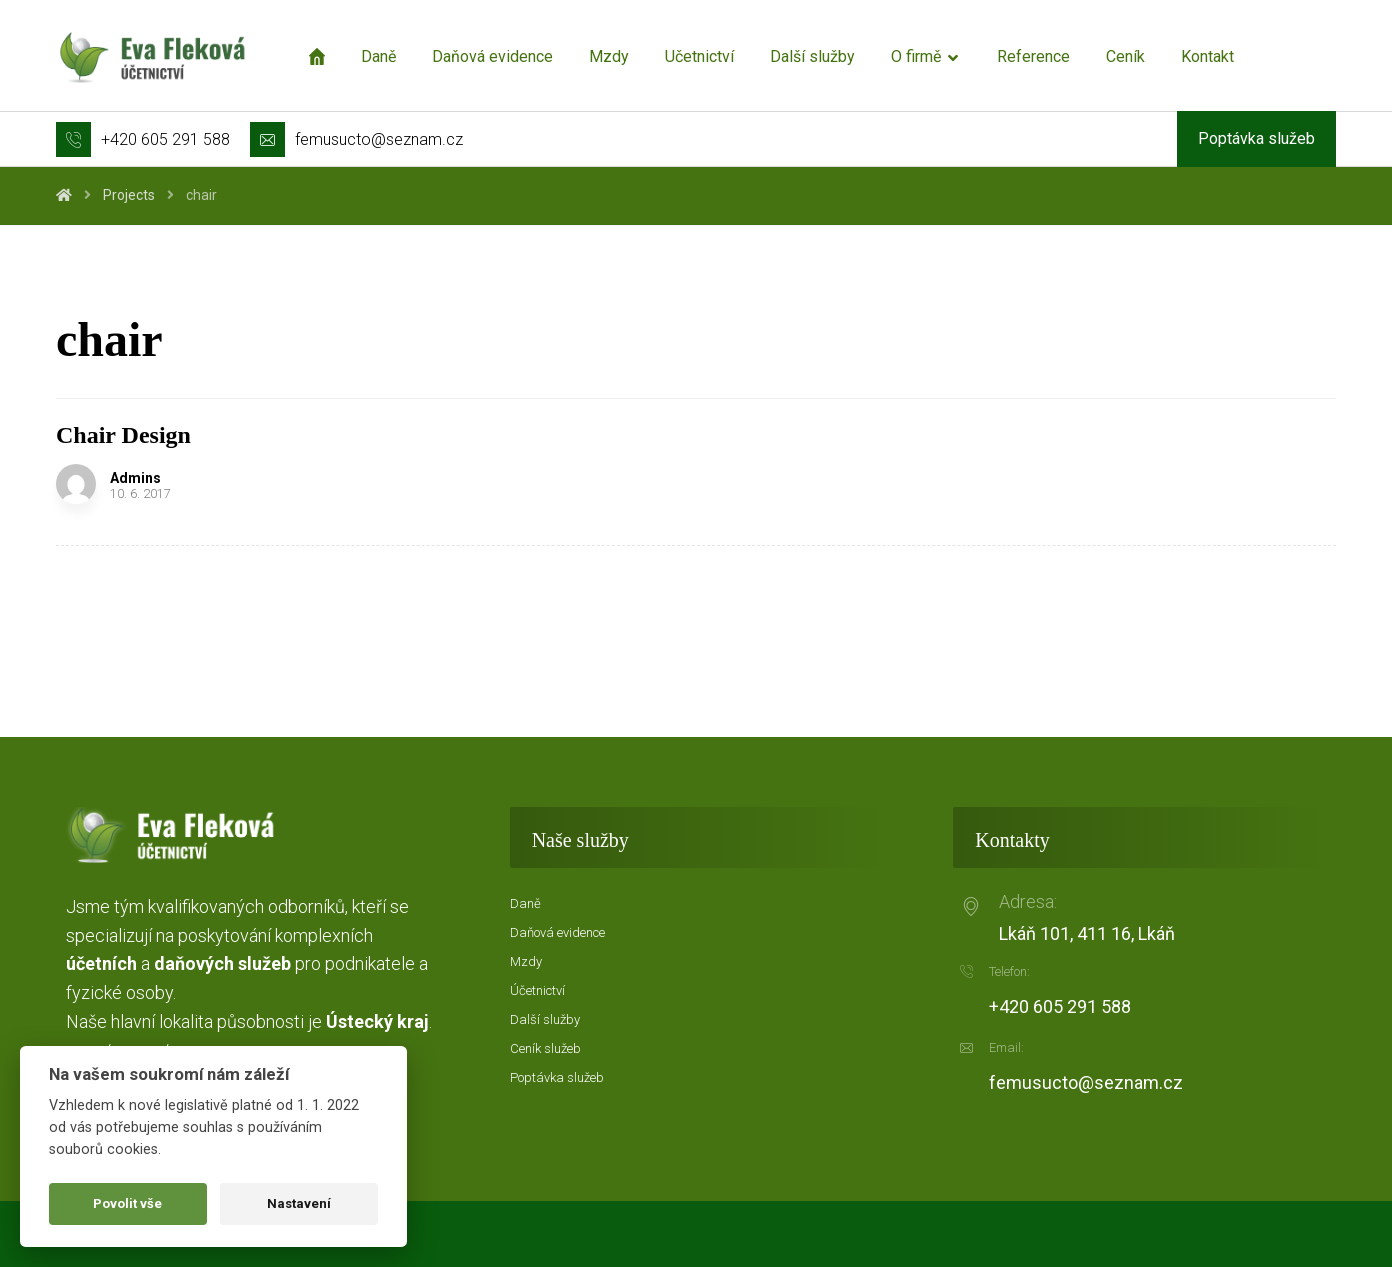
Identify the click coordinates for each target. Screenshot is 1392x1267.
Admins (135, 478)
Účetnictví (537, 990)
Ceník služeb (545, 1048)
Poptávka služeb (557, 1077)
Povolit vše (127, 1203)
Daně (525, 903)
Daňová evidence (557, 932)
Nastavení (299, 1203)
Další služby (545, 1019)
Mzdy (526, 961)
